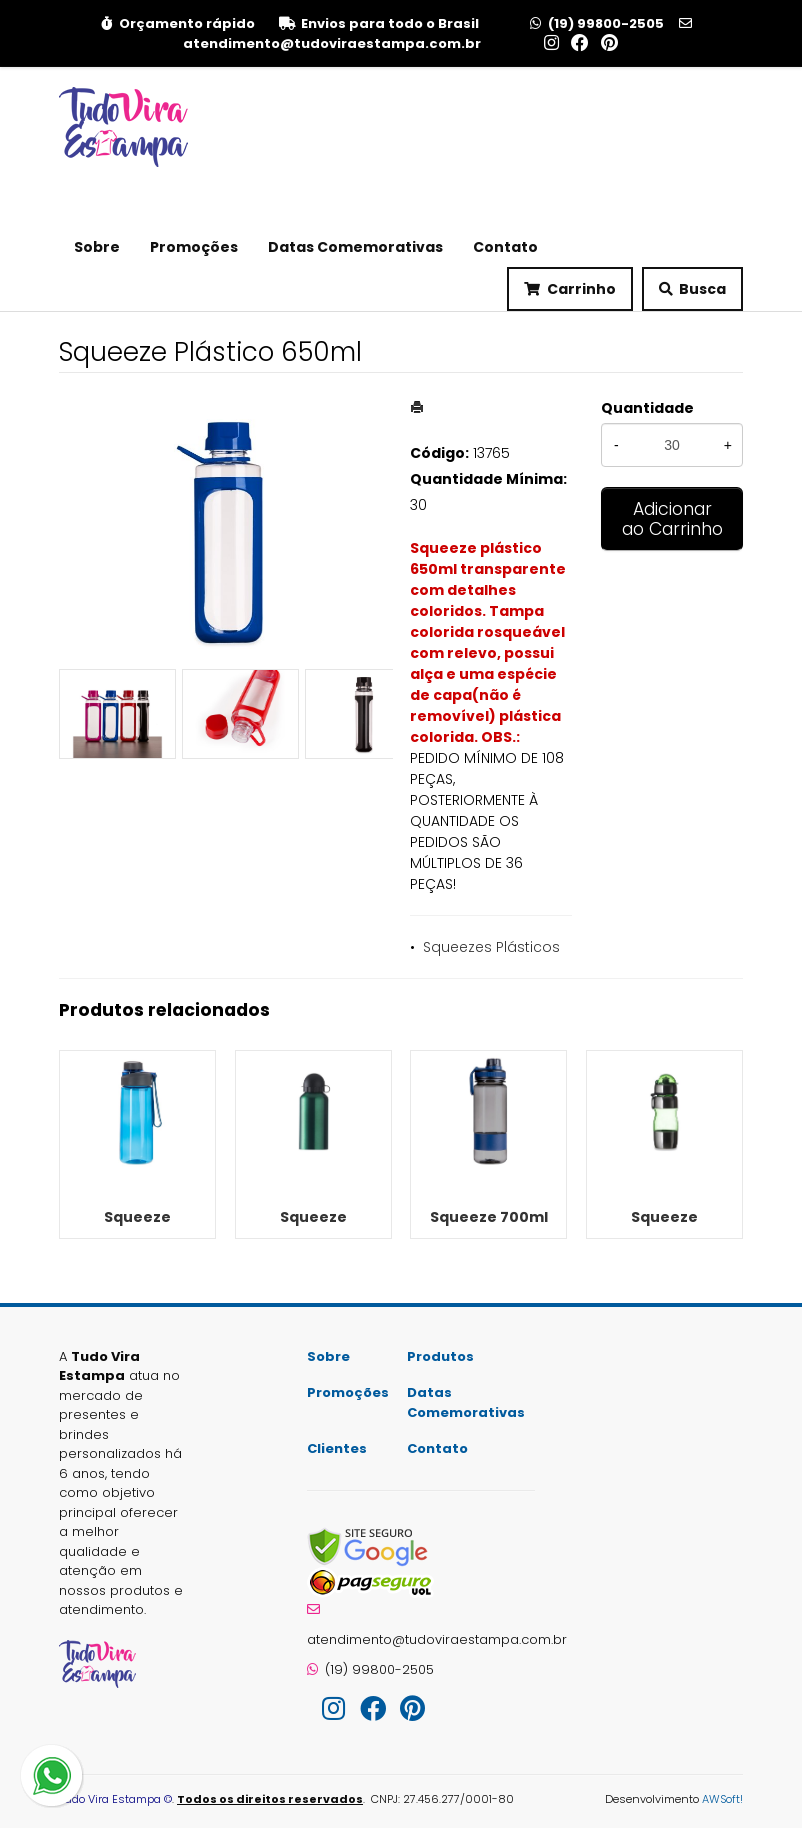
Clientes (337, 1448)
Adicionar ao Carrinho (672, 519)
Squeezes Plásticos (491, 947)
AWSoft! (722, 1799)
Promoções (194, 247)
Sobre (97, 247)
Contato (505, 247)
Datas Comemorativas (355, 247)
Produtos (440, 1356)
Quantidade (647, 408)
